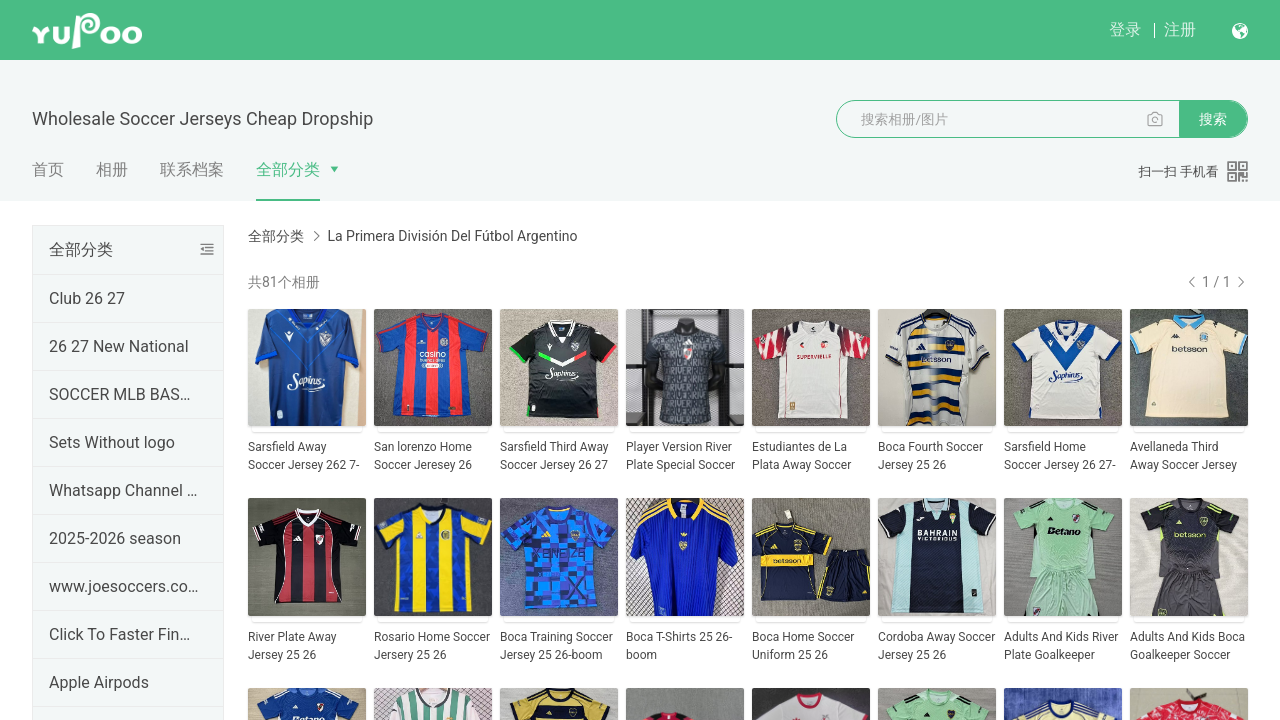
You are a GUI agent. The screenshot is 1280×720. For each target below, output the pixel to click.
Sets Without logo (112, 442)
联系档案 (192, 169)
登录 (1125, 29)
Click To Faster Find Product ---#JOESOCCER (124, 634)
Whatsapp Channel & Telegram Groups (124, 490)
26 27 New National (119, 346)
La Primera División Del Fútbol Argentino (452, 236)
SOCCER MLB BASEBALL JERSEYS (124, 394)
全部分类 (288, 169)
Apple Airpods (99, 682)
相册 (112, 169)
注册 (1180, 29)
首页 (48, 169)
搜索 (1213, 119)
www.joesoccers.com (124, 586)
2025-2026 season (115, 538)
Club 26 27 (87, 298)
